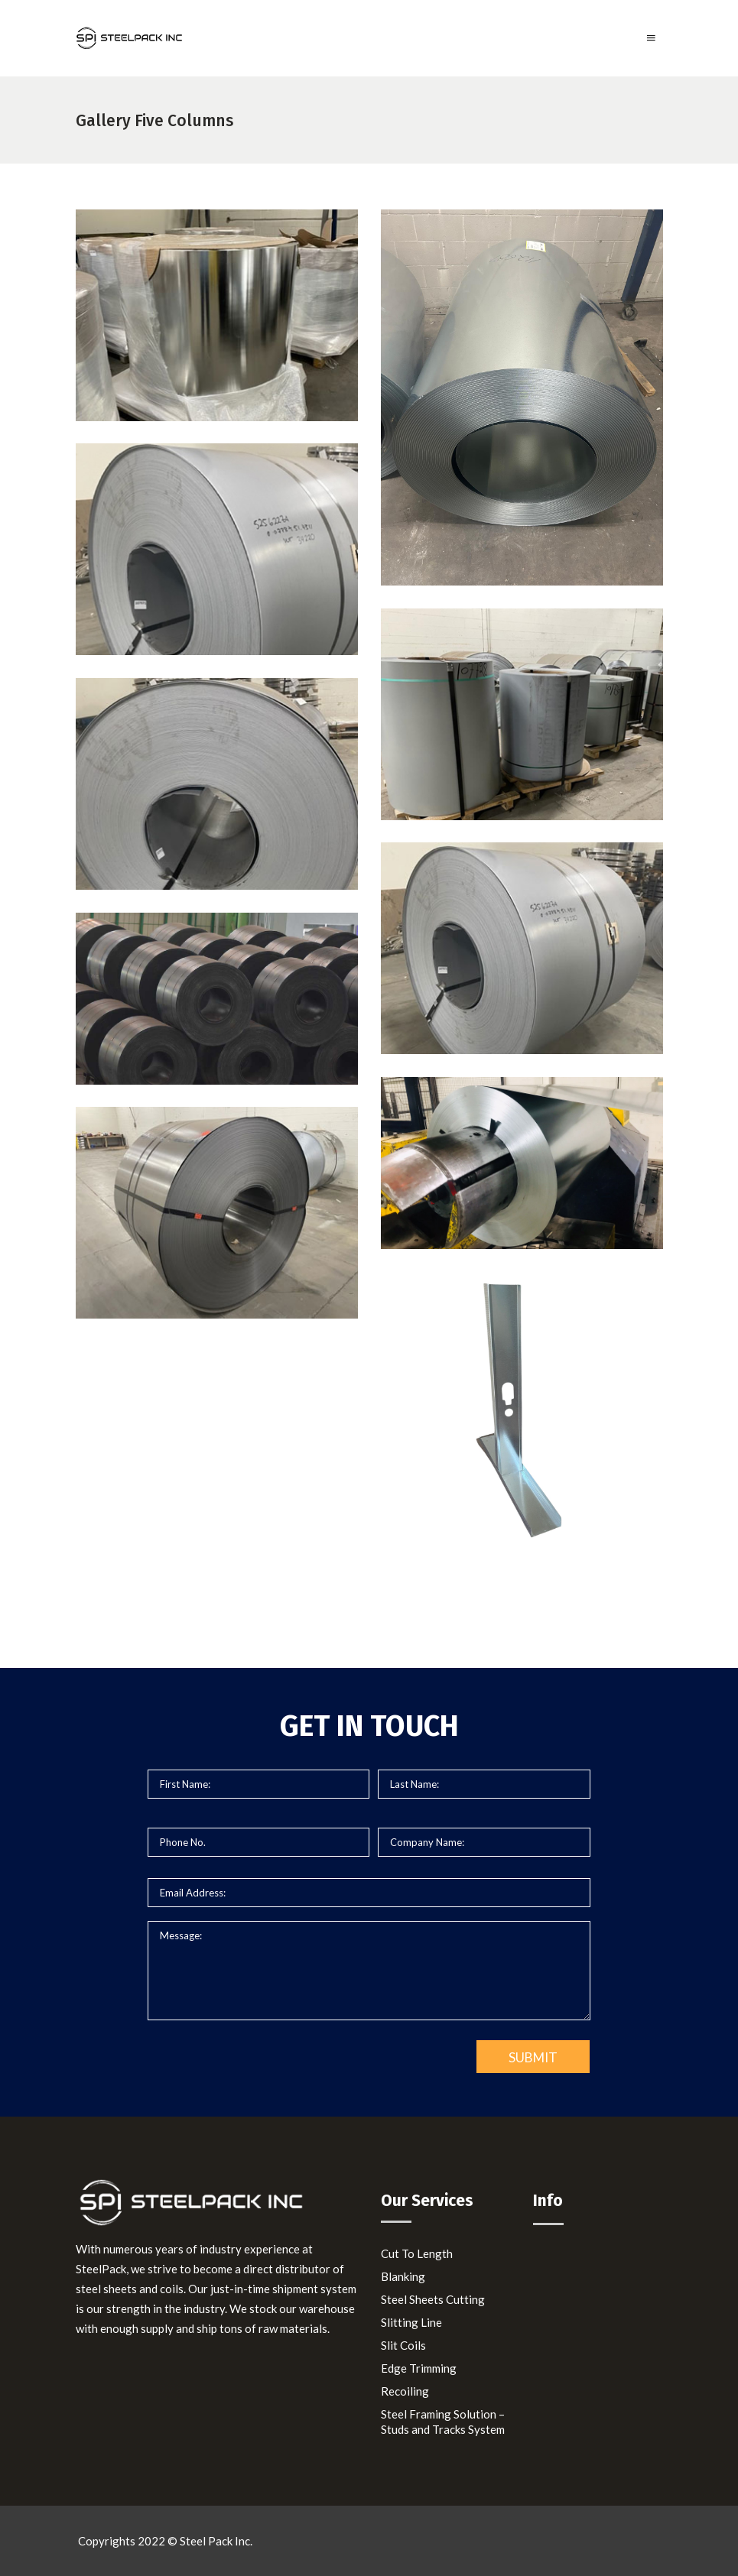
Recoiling (405, 2391)
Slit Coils (403, 2345)
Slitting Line (411, 2322)
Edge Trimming (419, 2368)
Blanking (403, 2276)
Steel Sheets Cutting (433, 2299)
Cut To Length (417, 2253)
